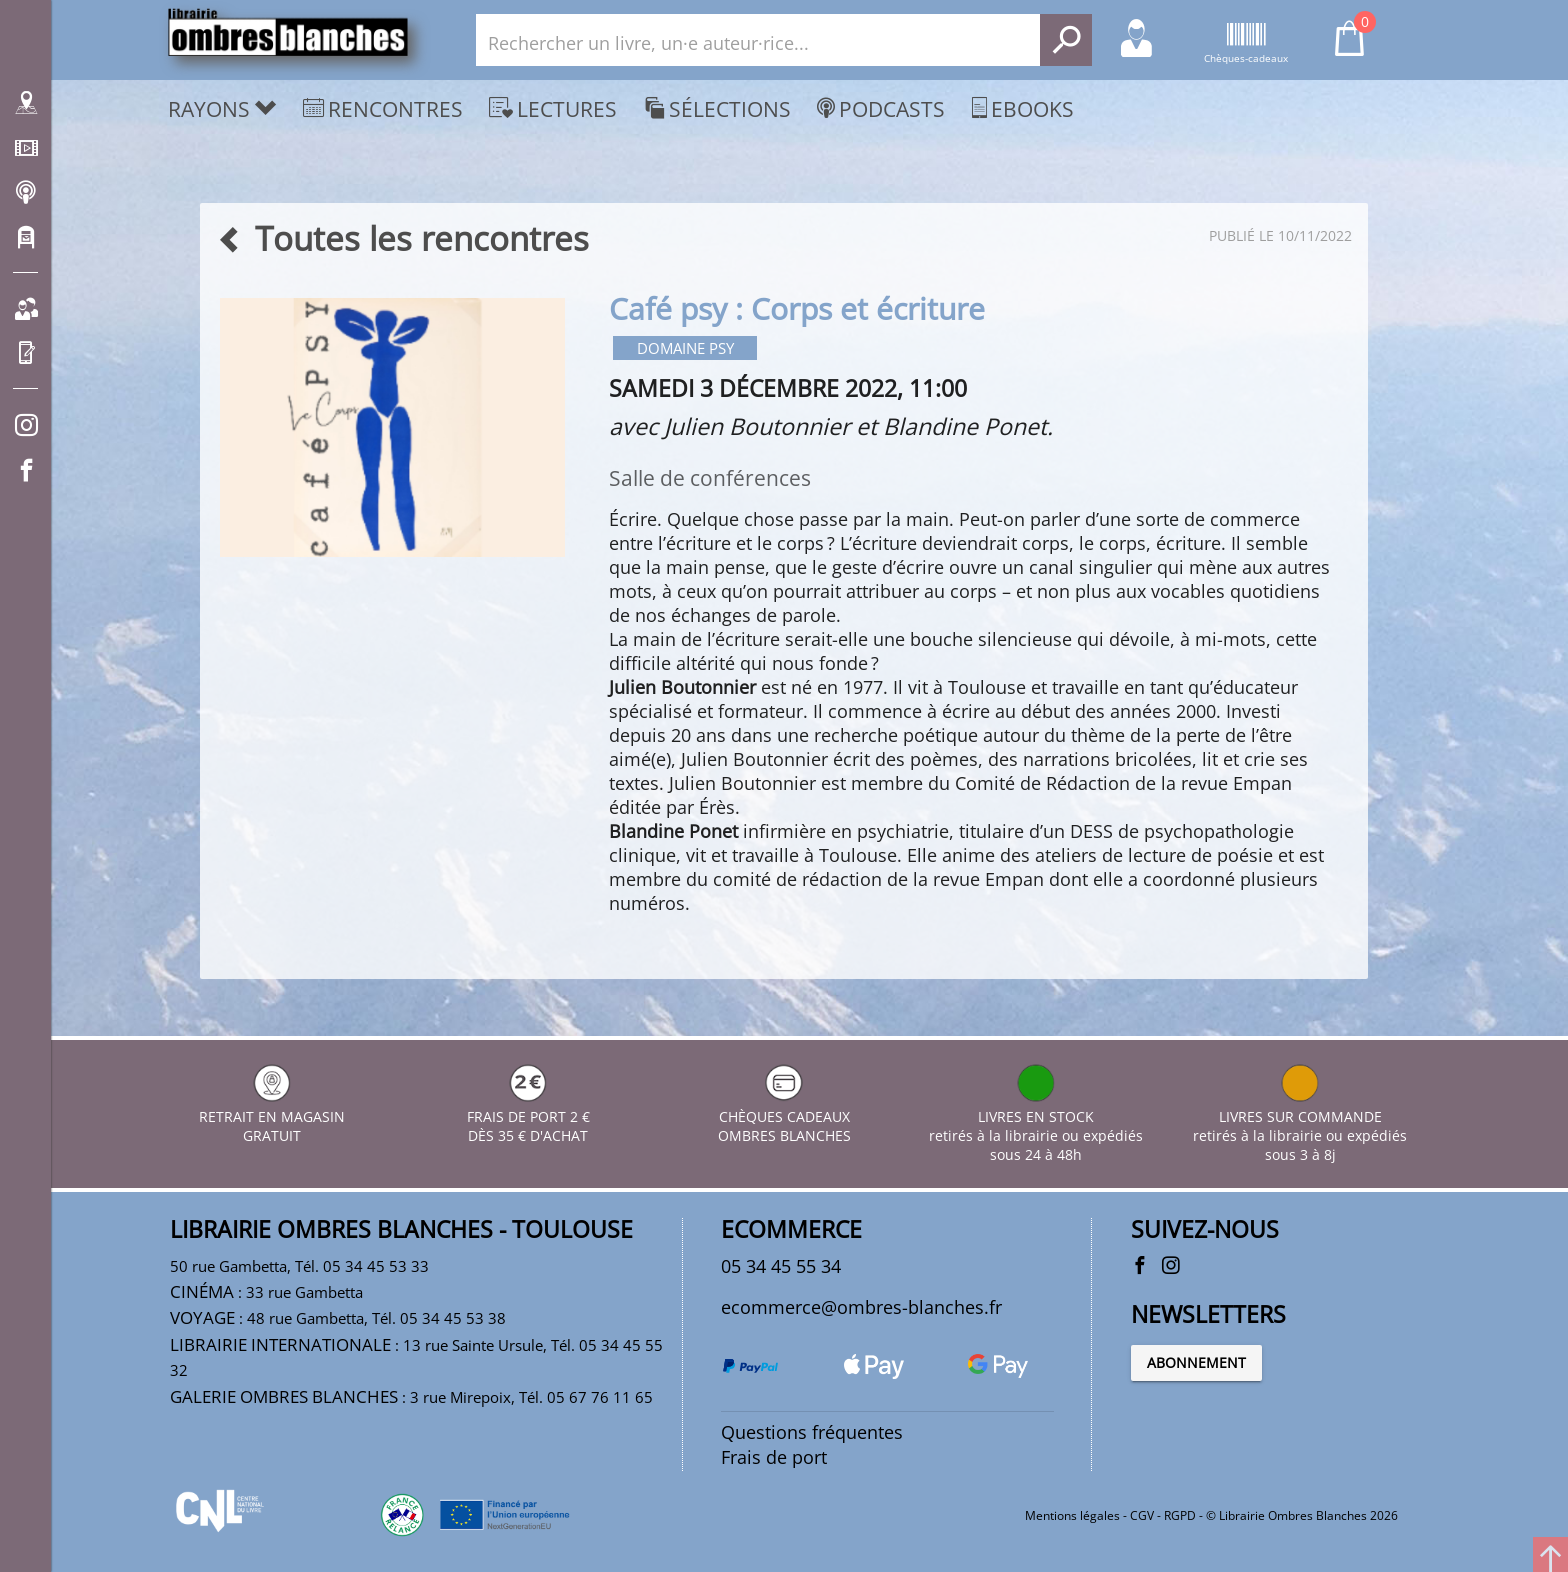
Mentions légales (1072, 1515)
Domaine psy (685, 348)
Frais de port (774, 1457)
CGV (1142, 1515)
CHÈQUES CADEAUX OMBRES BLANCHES (784, 1115)
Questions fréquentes (812, 1432)
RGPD (1180, 1515)
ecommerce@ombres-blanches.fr (861, 1306)
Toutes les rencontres (402, 238)
